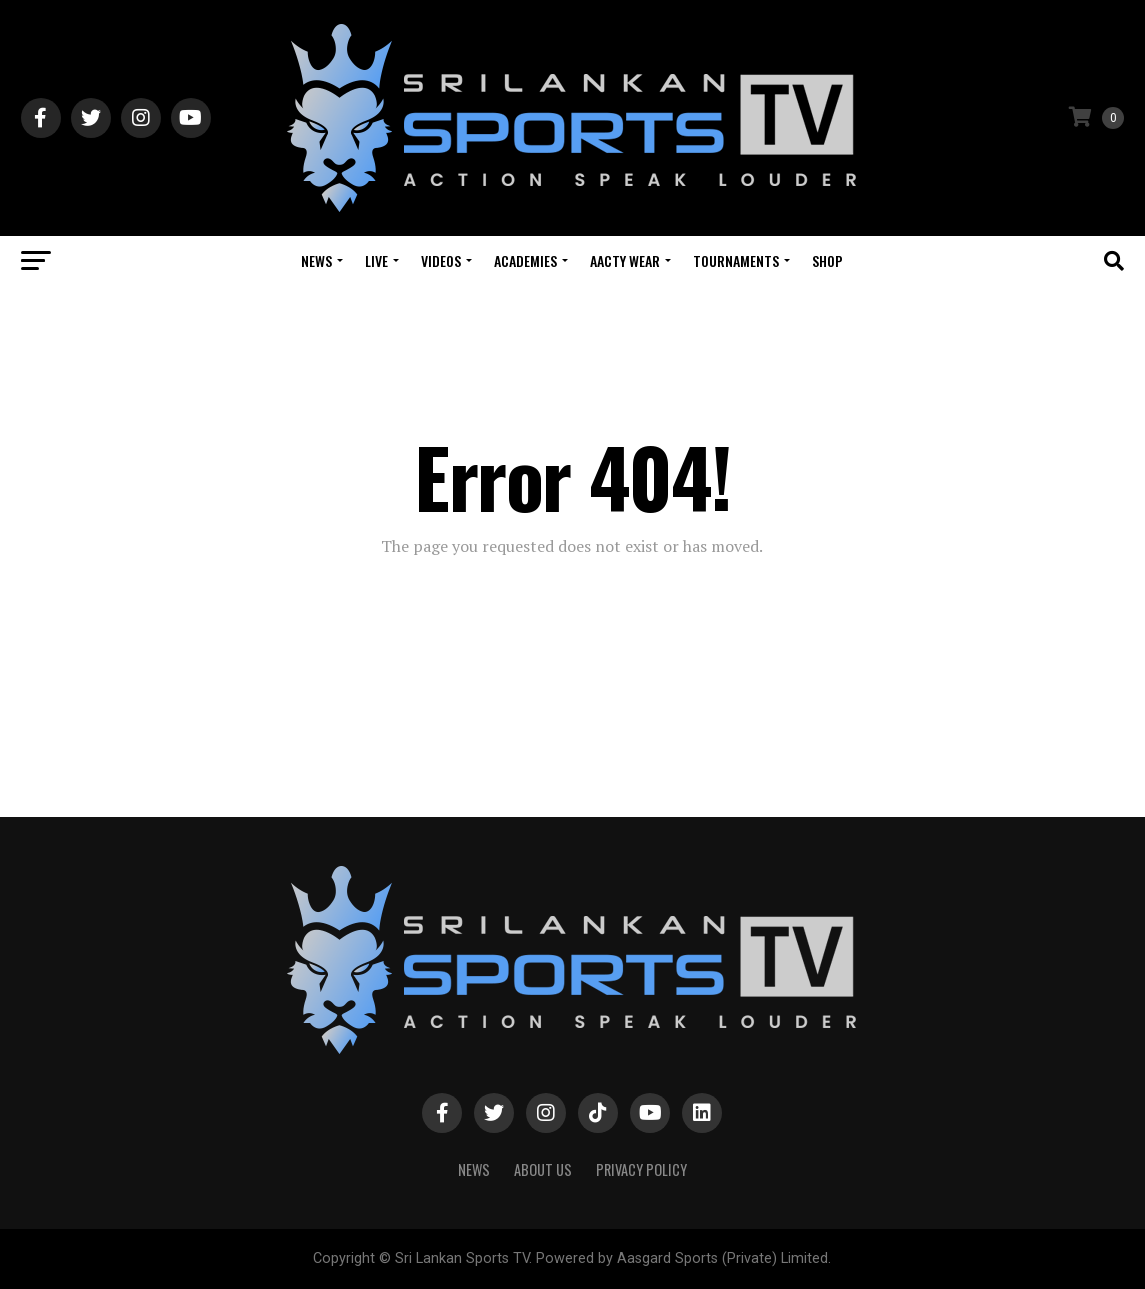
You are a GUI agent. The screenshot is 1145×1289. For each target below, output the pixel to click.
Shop (827, 260)
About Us (543, 1169)
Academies (525, 260)
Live (376, 260)
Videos (441, 260)
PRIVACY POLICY (641, 1169)
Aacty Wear (625, 260)
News (316, 260)
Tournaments (736, 260)
